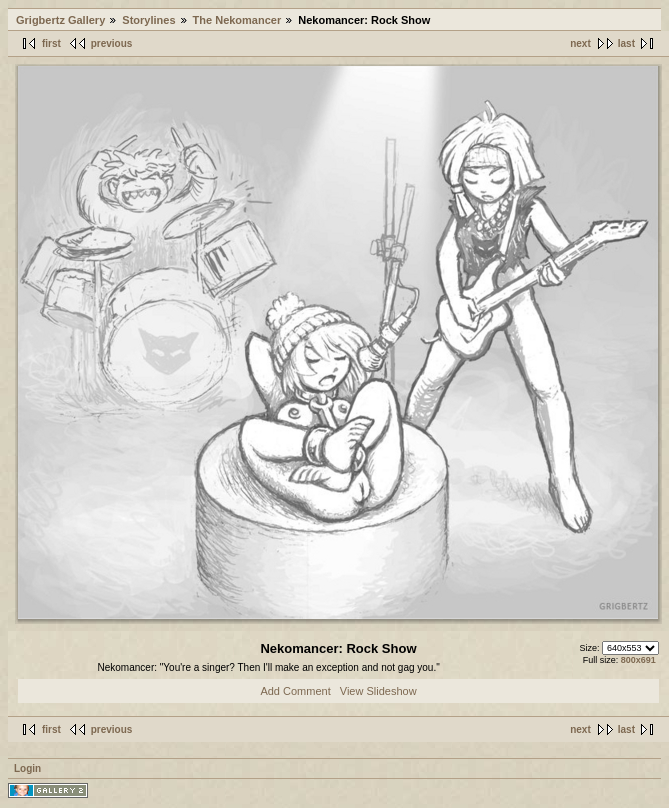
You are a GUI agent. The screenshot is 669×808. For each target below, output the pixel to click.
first (51, 43)
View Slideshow (378, 691)
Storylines (148, 20)
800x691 (638, 660)
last (626, 43)
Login (27, 768)
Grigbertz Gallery (60, 20)
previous (112, 43)
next (580, 43)
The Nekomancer (237, 20)
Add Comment (295, 691)
